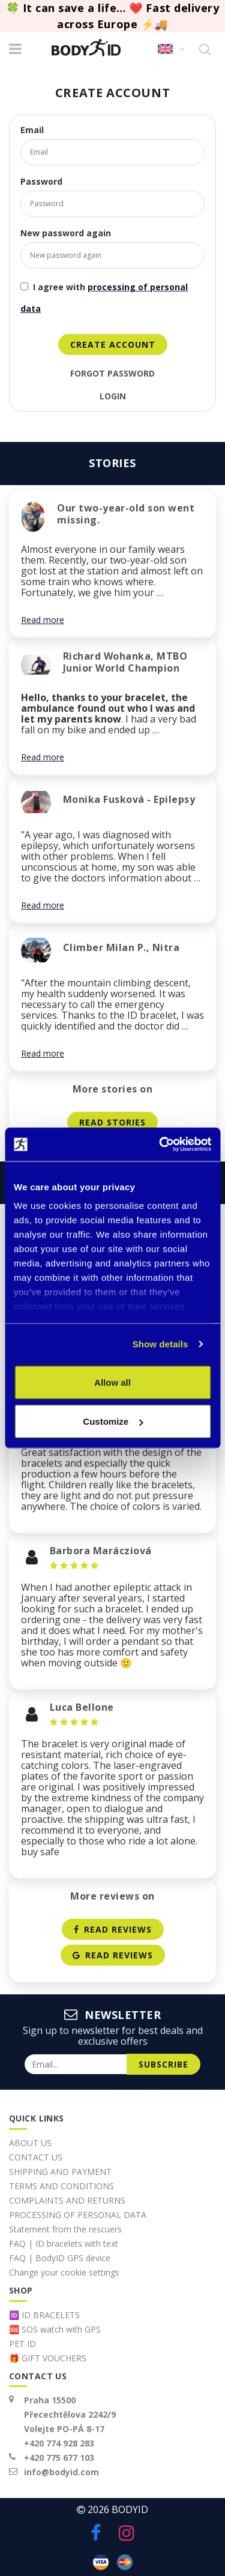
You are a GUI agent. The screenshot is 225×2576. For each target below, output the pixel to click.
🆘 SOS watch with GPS (55, 2329)
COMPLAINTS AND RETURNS (67, 2200)
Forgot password (112, 373)
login (113, 396)
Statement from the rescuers (65, 2229)
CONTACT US (35, 2157)
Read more (42, 619)
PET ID (22, 2343)
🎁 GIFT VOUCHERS (47, 2358)
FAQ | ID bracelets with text (63, 2243)
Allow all (112, 1382)
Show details (160, 1344)
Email (32, 130)
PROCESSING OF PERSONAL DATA (77, 2214)
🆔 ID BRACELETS (44, 2315)
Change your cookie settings (64, 2272)
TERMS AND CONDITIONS (61, 2186)
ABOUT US (30, 2142)
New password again (65, 233)
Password (41, 181)
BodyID (130, 2509)
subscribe (163, 2064)
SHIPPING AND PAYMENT (60, 2171)
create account (112, 344)
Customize (113, 1421)
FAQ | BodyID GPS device (59, 2258)
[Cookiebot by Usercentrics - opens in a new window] (160, 1144)
